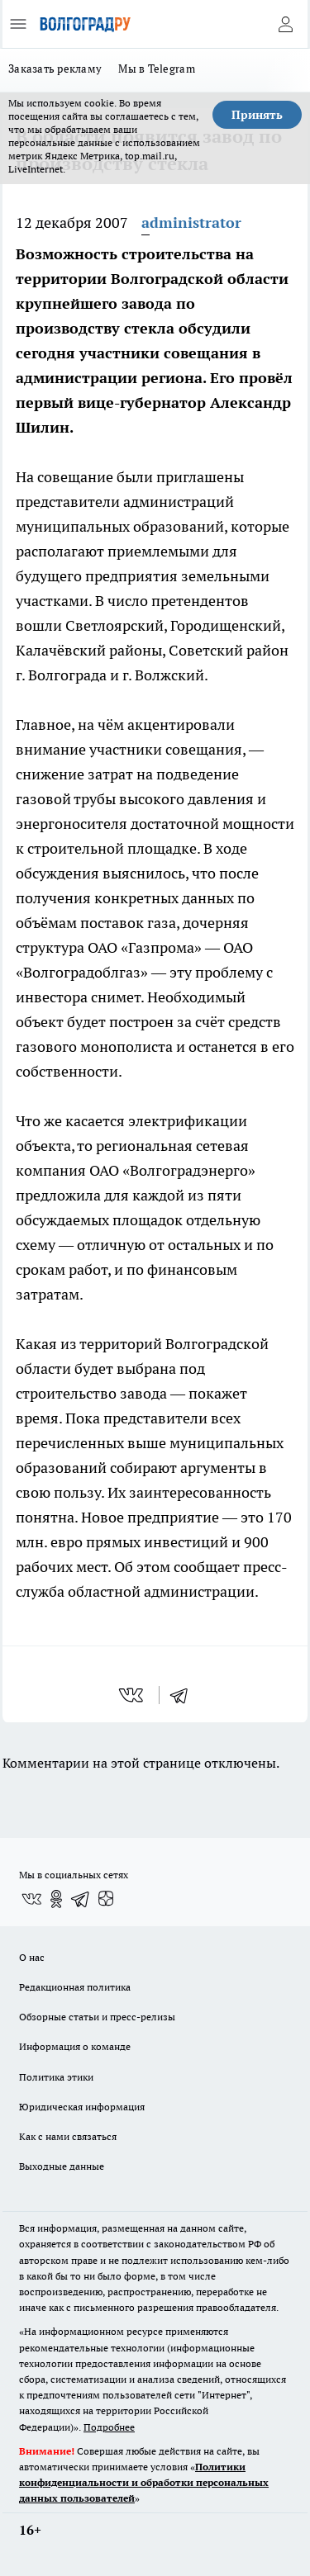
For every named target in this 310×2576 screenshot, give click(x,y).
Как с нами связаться (68, 2136)
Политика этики (56, 2077)
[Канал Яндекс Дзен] (105, 1898)
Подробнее (109, 2427)
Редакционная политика (75, 1987)
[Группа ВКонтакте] (31, 1898)
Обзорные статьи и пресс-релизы (97, 2016)
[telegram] (184, 1695)
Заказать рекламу (55, 68)
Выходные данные (61, 2166)
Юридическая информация (82, 2106)
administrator (191, 222)
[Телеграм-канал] (81, 1898)
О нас (32, 1957)
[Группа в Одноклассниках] (56, 1898)
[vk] (132, 1695)
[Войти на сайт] (285, 23)
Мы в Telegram (156, 68)
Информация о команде (75, 2046)
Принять (257, 114)
